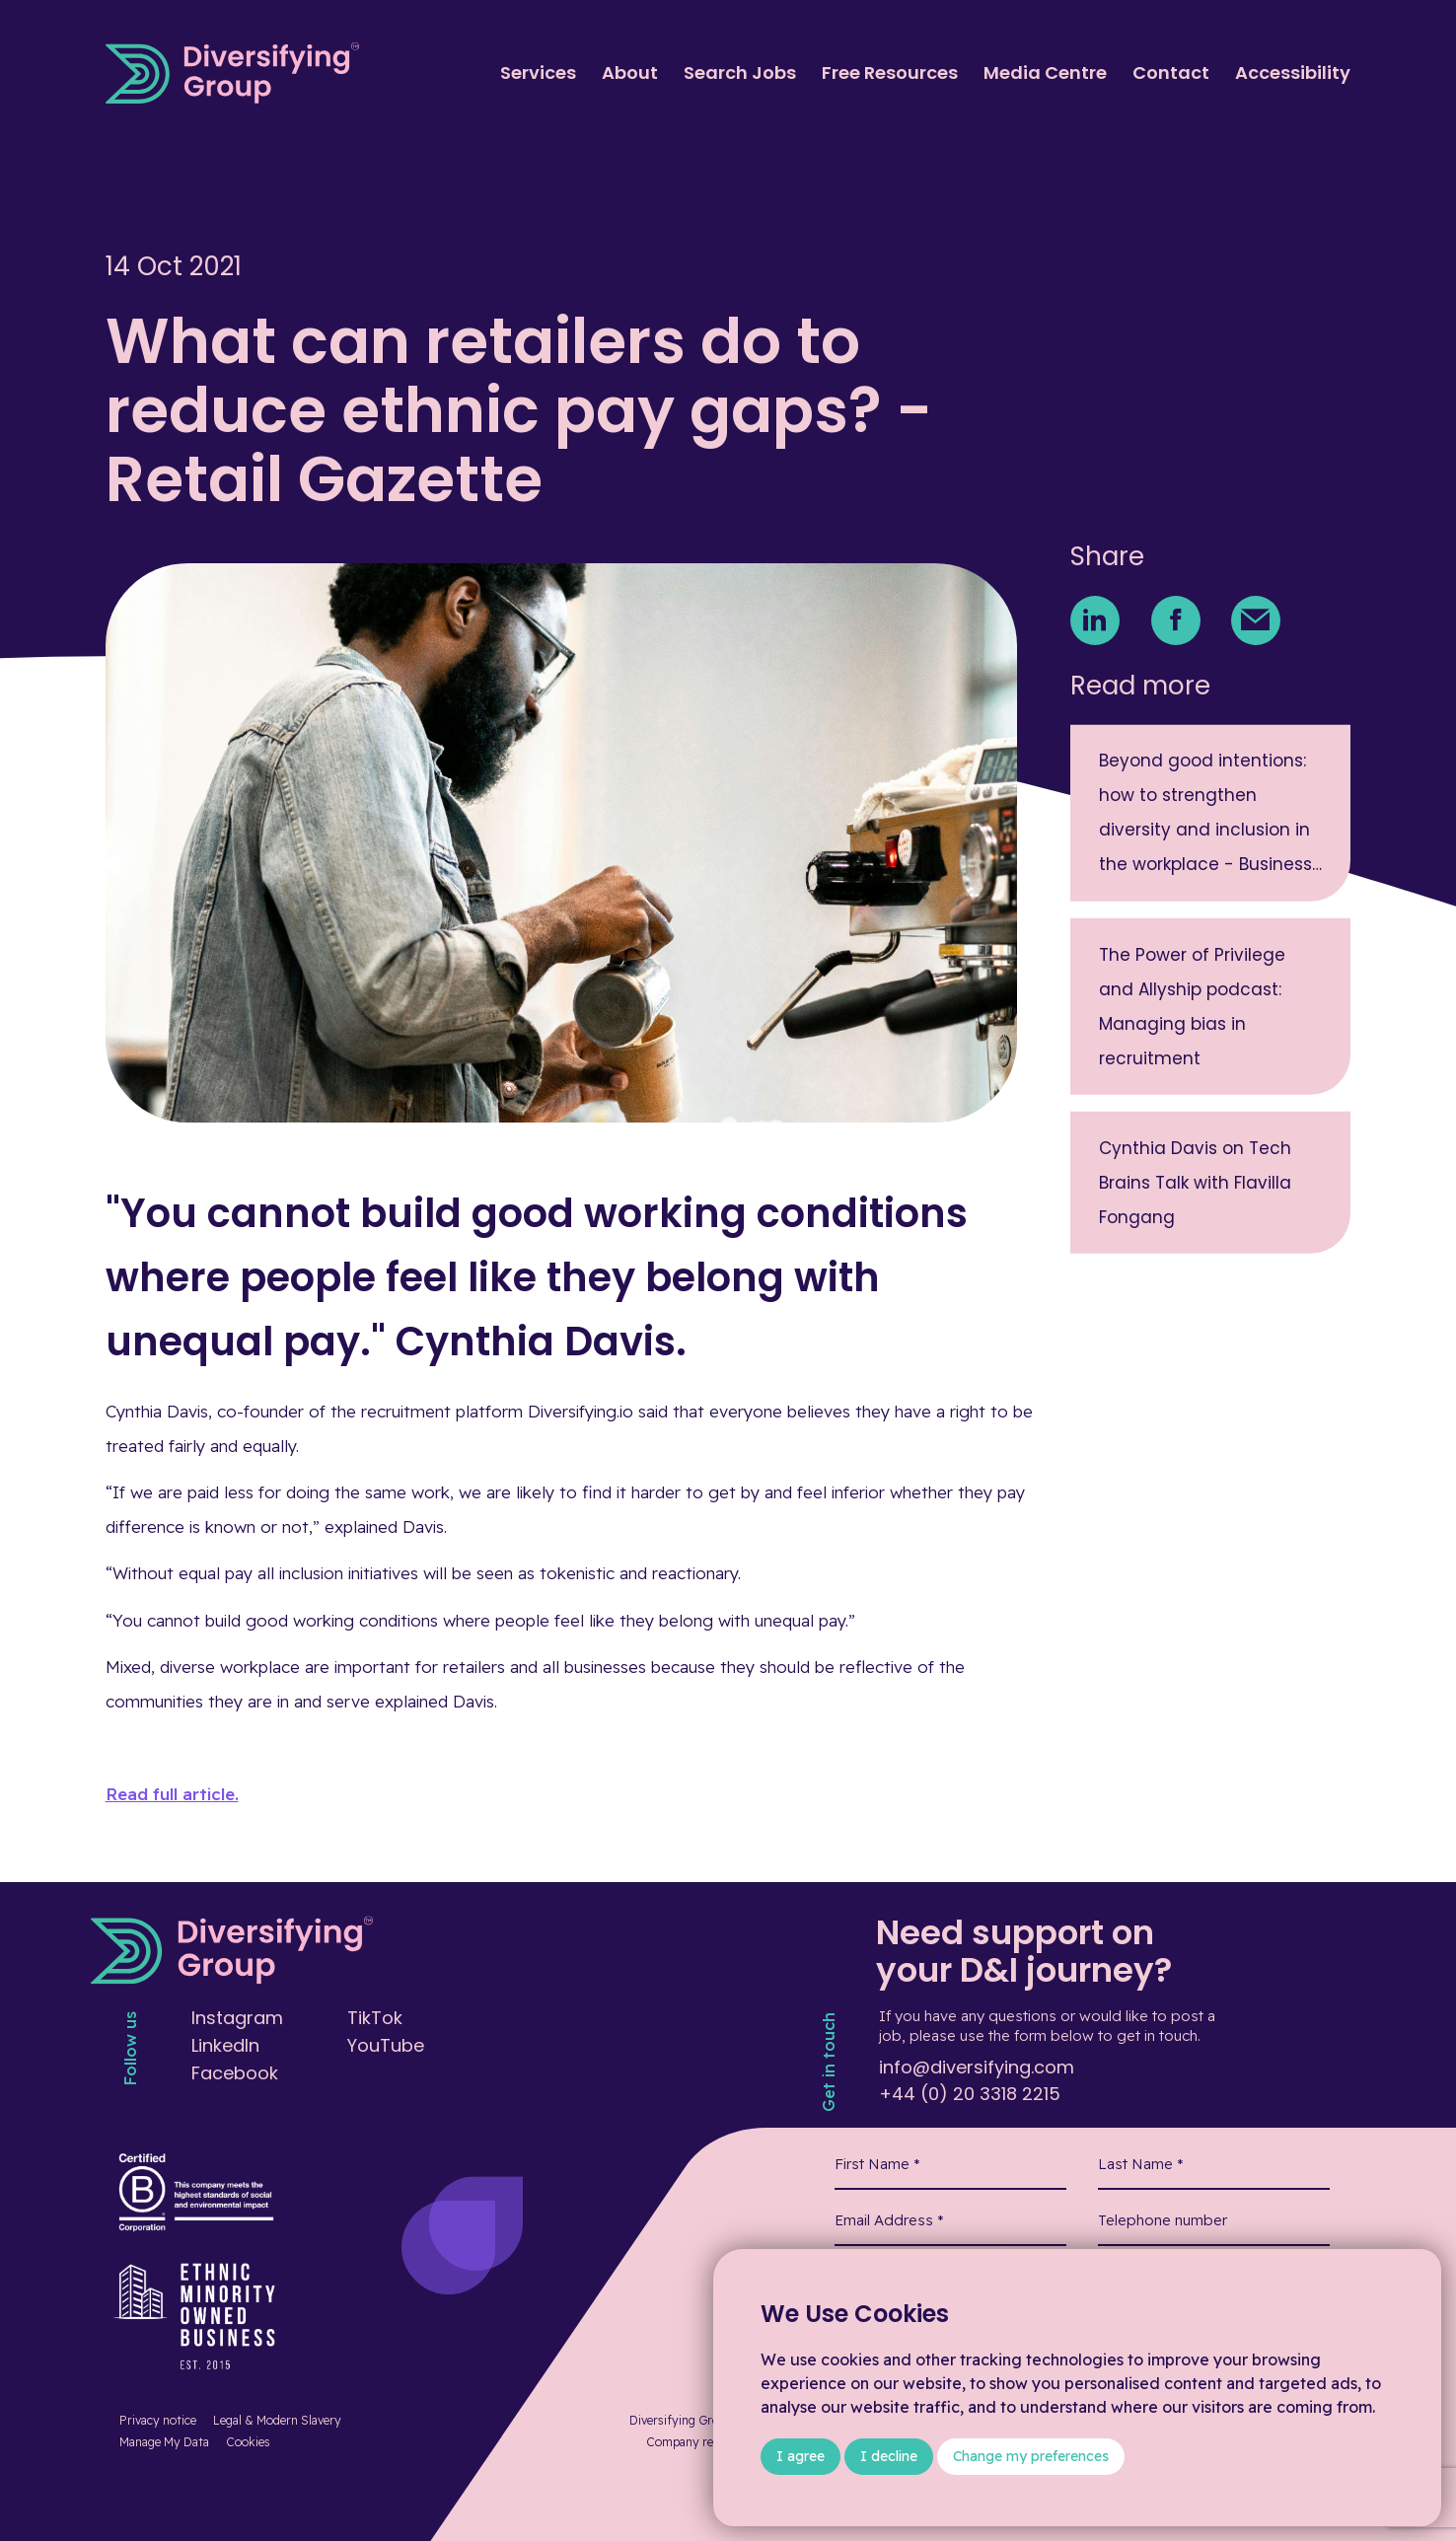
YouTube (385, 2045)
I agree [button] (800, 2456)
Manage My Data (164, 2441)
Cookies (248, 2441)
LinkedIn (225, 2045)
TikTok (374, 2017)
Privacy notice (157, 2420)
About (630, 73)
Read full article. (172, 1793)
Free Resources (890, 73)
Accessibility (1292, 73)
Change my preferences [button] (1031, 2456)
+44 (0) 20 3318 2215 (969, 2093)
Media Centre (1045, 73)
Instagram (237, 2017)
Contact (1170, 73)
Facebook (234, 2073)
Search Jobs (740, 73)
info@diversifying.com (976, 2067)
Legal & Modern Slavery (277, 2420)
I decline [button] (888, 2456)
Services (538, 73)
